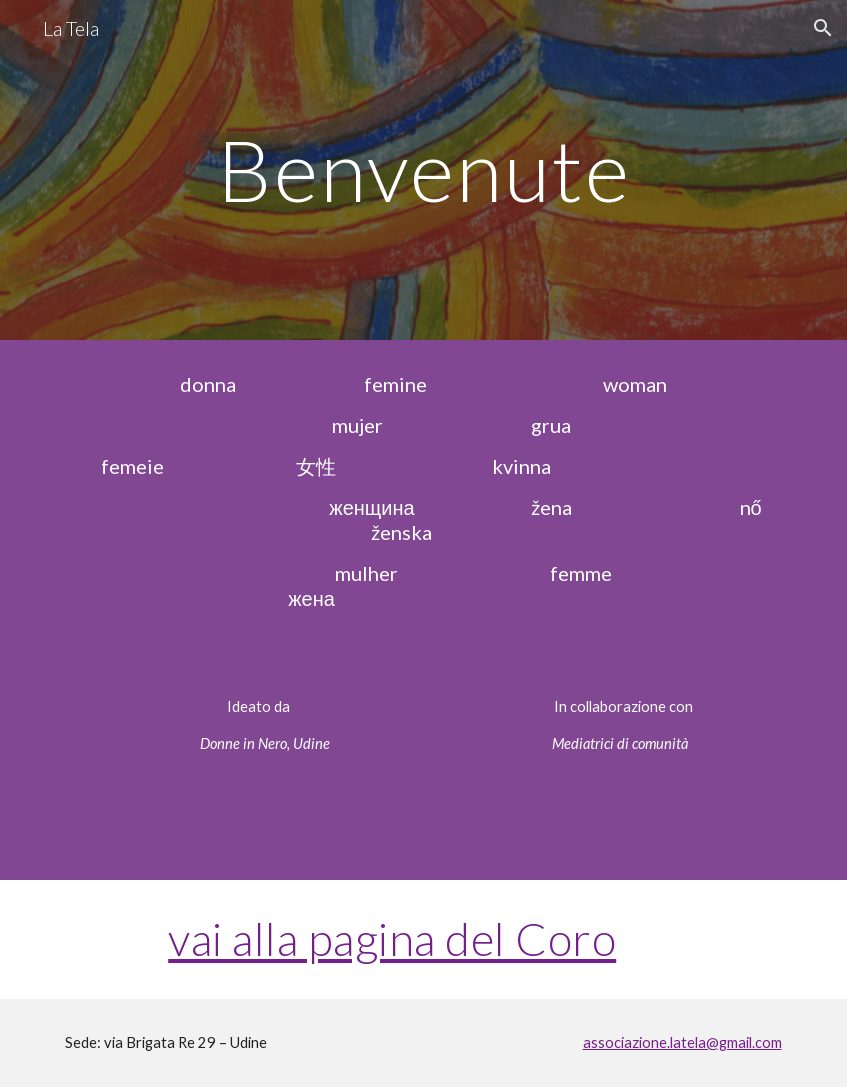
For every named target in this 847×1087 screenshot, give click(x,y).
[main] (423, 169)
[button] (823, 28)
